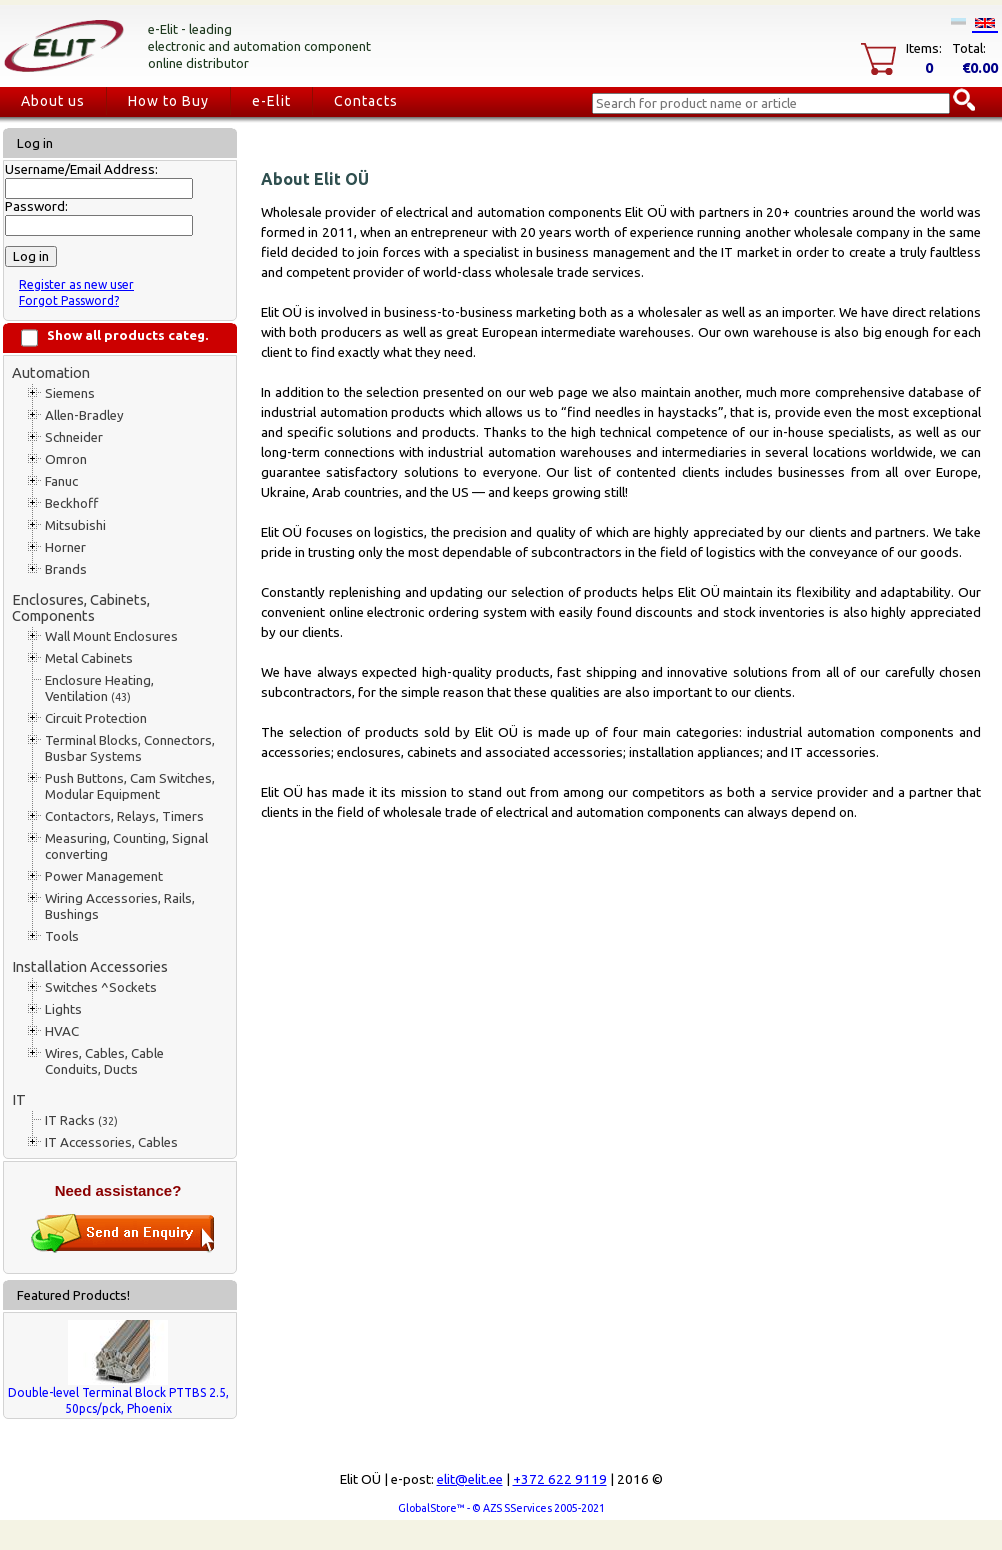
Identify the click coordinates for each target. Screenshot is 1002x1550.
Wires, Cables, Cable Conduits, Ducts (104, 1061)
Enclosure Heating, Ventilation (99, 688)
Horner (65, 547)
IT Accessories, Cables (111, 1142)
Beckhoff (71, 503)
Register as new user (76, 284)
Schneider (74, 437)
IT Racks (81, 1120)
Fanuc (61, 481)
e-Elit (271, 101)
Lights (63, 1009)
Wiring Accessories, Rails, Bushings (120, 906)
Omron (66, 459)
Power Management (104, 876)
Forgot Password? (69, 300)
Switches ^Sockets (101, 987)
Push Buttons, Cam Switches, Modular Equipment (130, 786)
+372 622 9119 (560, 1479)
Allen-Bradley (84, 415)
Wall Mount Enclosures (111, 636)
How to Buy (168, 101)
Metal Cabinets (89, 658)
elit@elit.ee (470, 1479)
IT (19, 1099)
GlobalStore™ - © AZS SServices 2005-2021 (501, 1508)
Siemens (70, 393)
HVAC (62, 1031)
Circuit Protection (96, 718)
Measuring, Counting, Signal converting (126, 846)
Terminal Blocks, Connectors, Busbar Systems (130, 748)
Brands (66, 569)
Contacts (366, 101)
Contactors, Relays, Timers (124, 816)
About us (53, 101)
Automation (51, 372)
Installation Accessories (90, 966)
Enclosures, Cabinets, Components (81, 607)
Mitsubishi (75, 525)
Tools (62, 936)
